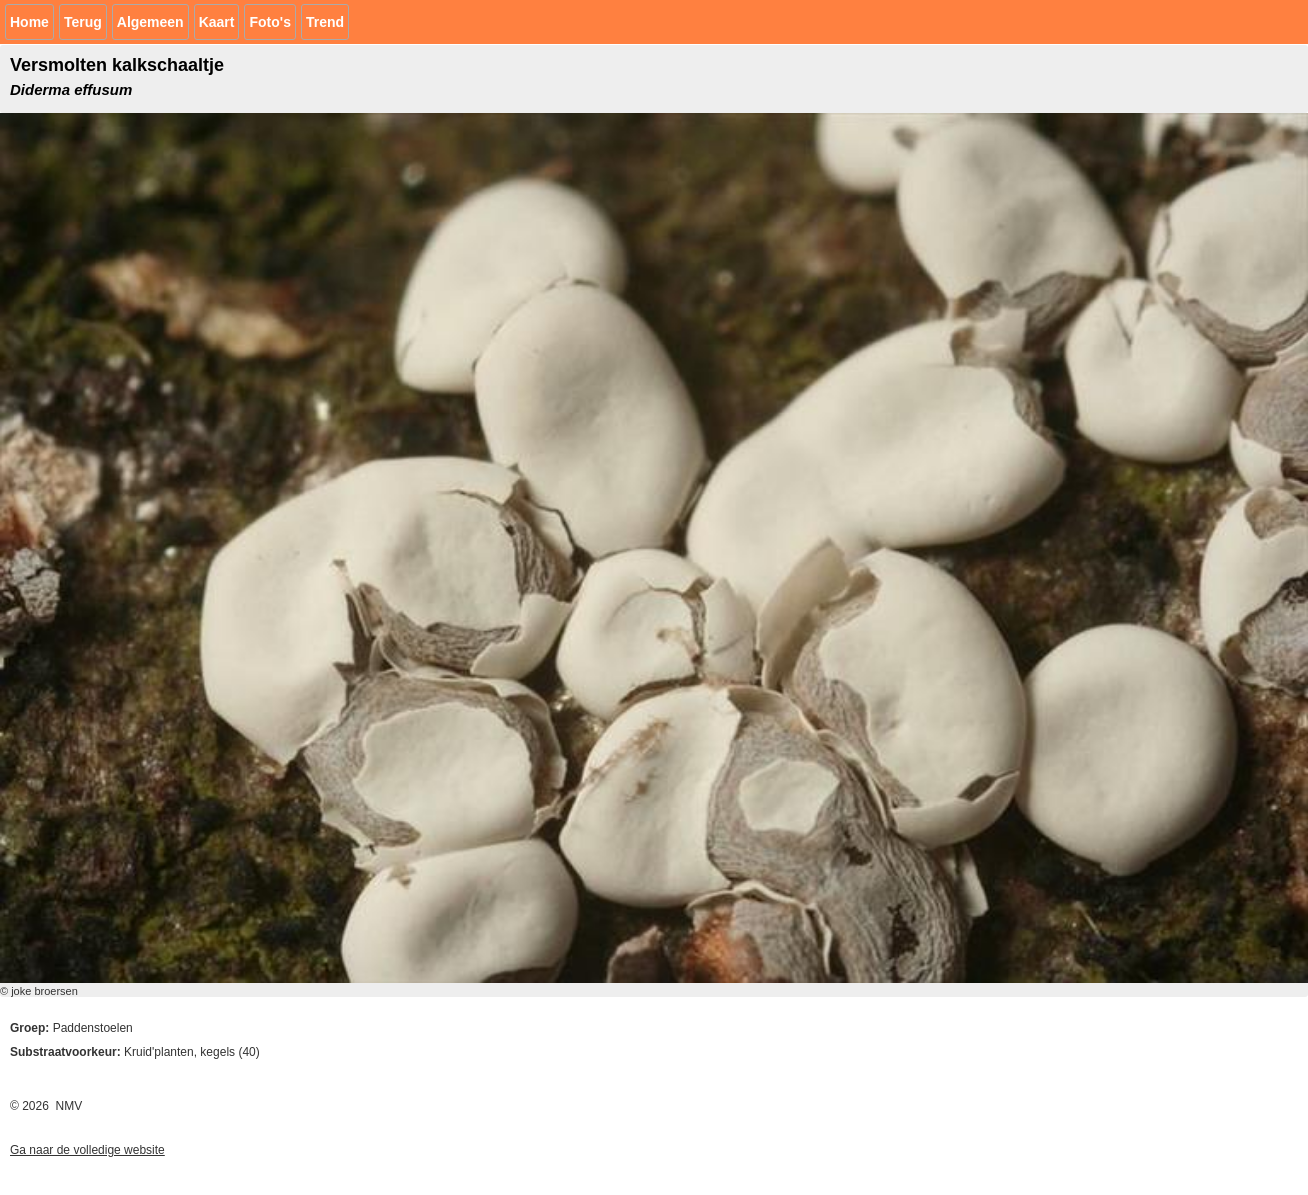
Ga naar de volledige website (87, 1150)
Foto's (269, 22)
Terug (83, 22)
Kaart (217, 22)
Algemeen (150, 22)
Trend (325, 22)
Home (29, 22)
